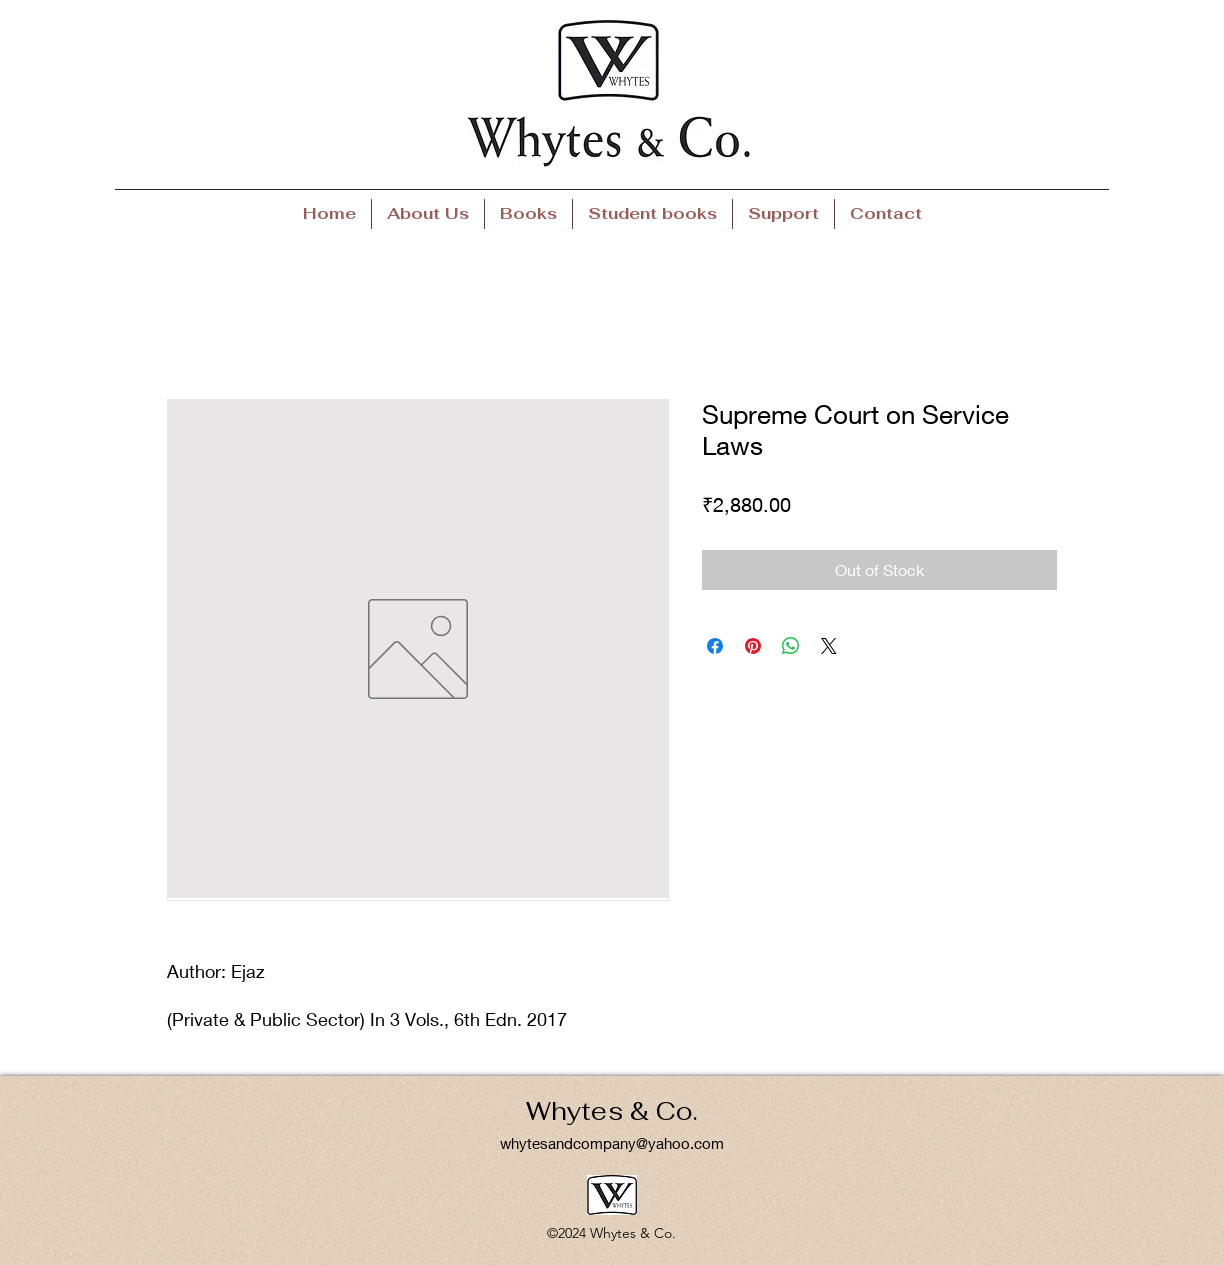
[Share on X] (829, 646)
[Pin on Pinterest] (753, 646)
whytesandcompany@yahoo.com (612, 1143)
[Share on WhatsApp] (791, 646)
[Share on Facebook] (715, 646)
